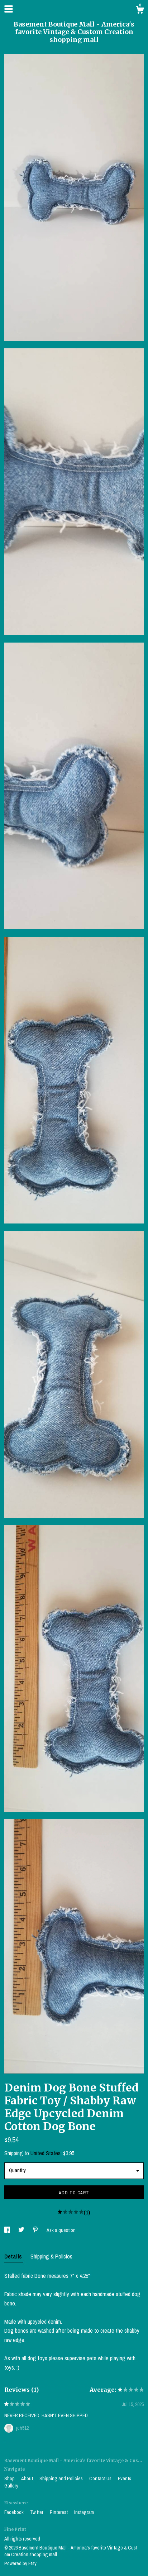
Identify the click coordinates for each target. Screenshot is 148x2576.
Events (124, 2478)
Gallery (11, 2485)
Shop (10, 2478)
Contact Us (101, 2478)
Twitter (37, 2512)
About (27, 2478)
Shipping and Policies (61, 2478)
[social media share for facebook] (7, 2230)
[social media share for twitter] (21, 2230)
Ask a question (61, 2230)
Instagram (84, 2512)
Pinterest (59, 2512)
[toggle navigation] (8, 9)
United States (45, 2153)
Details (13, 2256)
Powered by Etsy (20, 2563)
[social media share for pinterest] (36, 2230)
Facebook (14, 2512)
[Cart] (140, 10)
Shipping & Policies (51, 2256)
